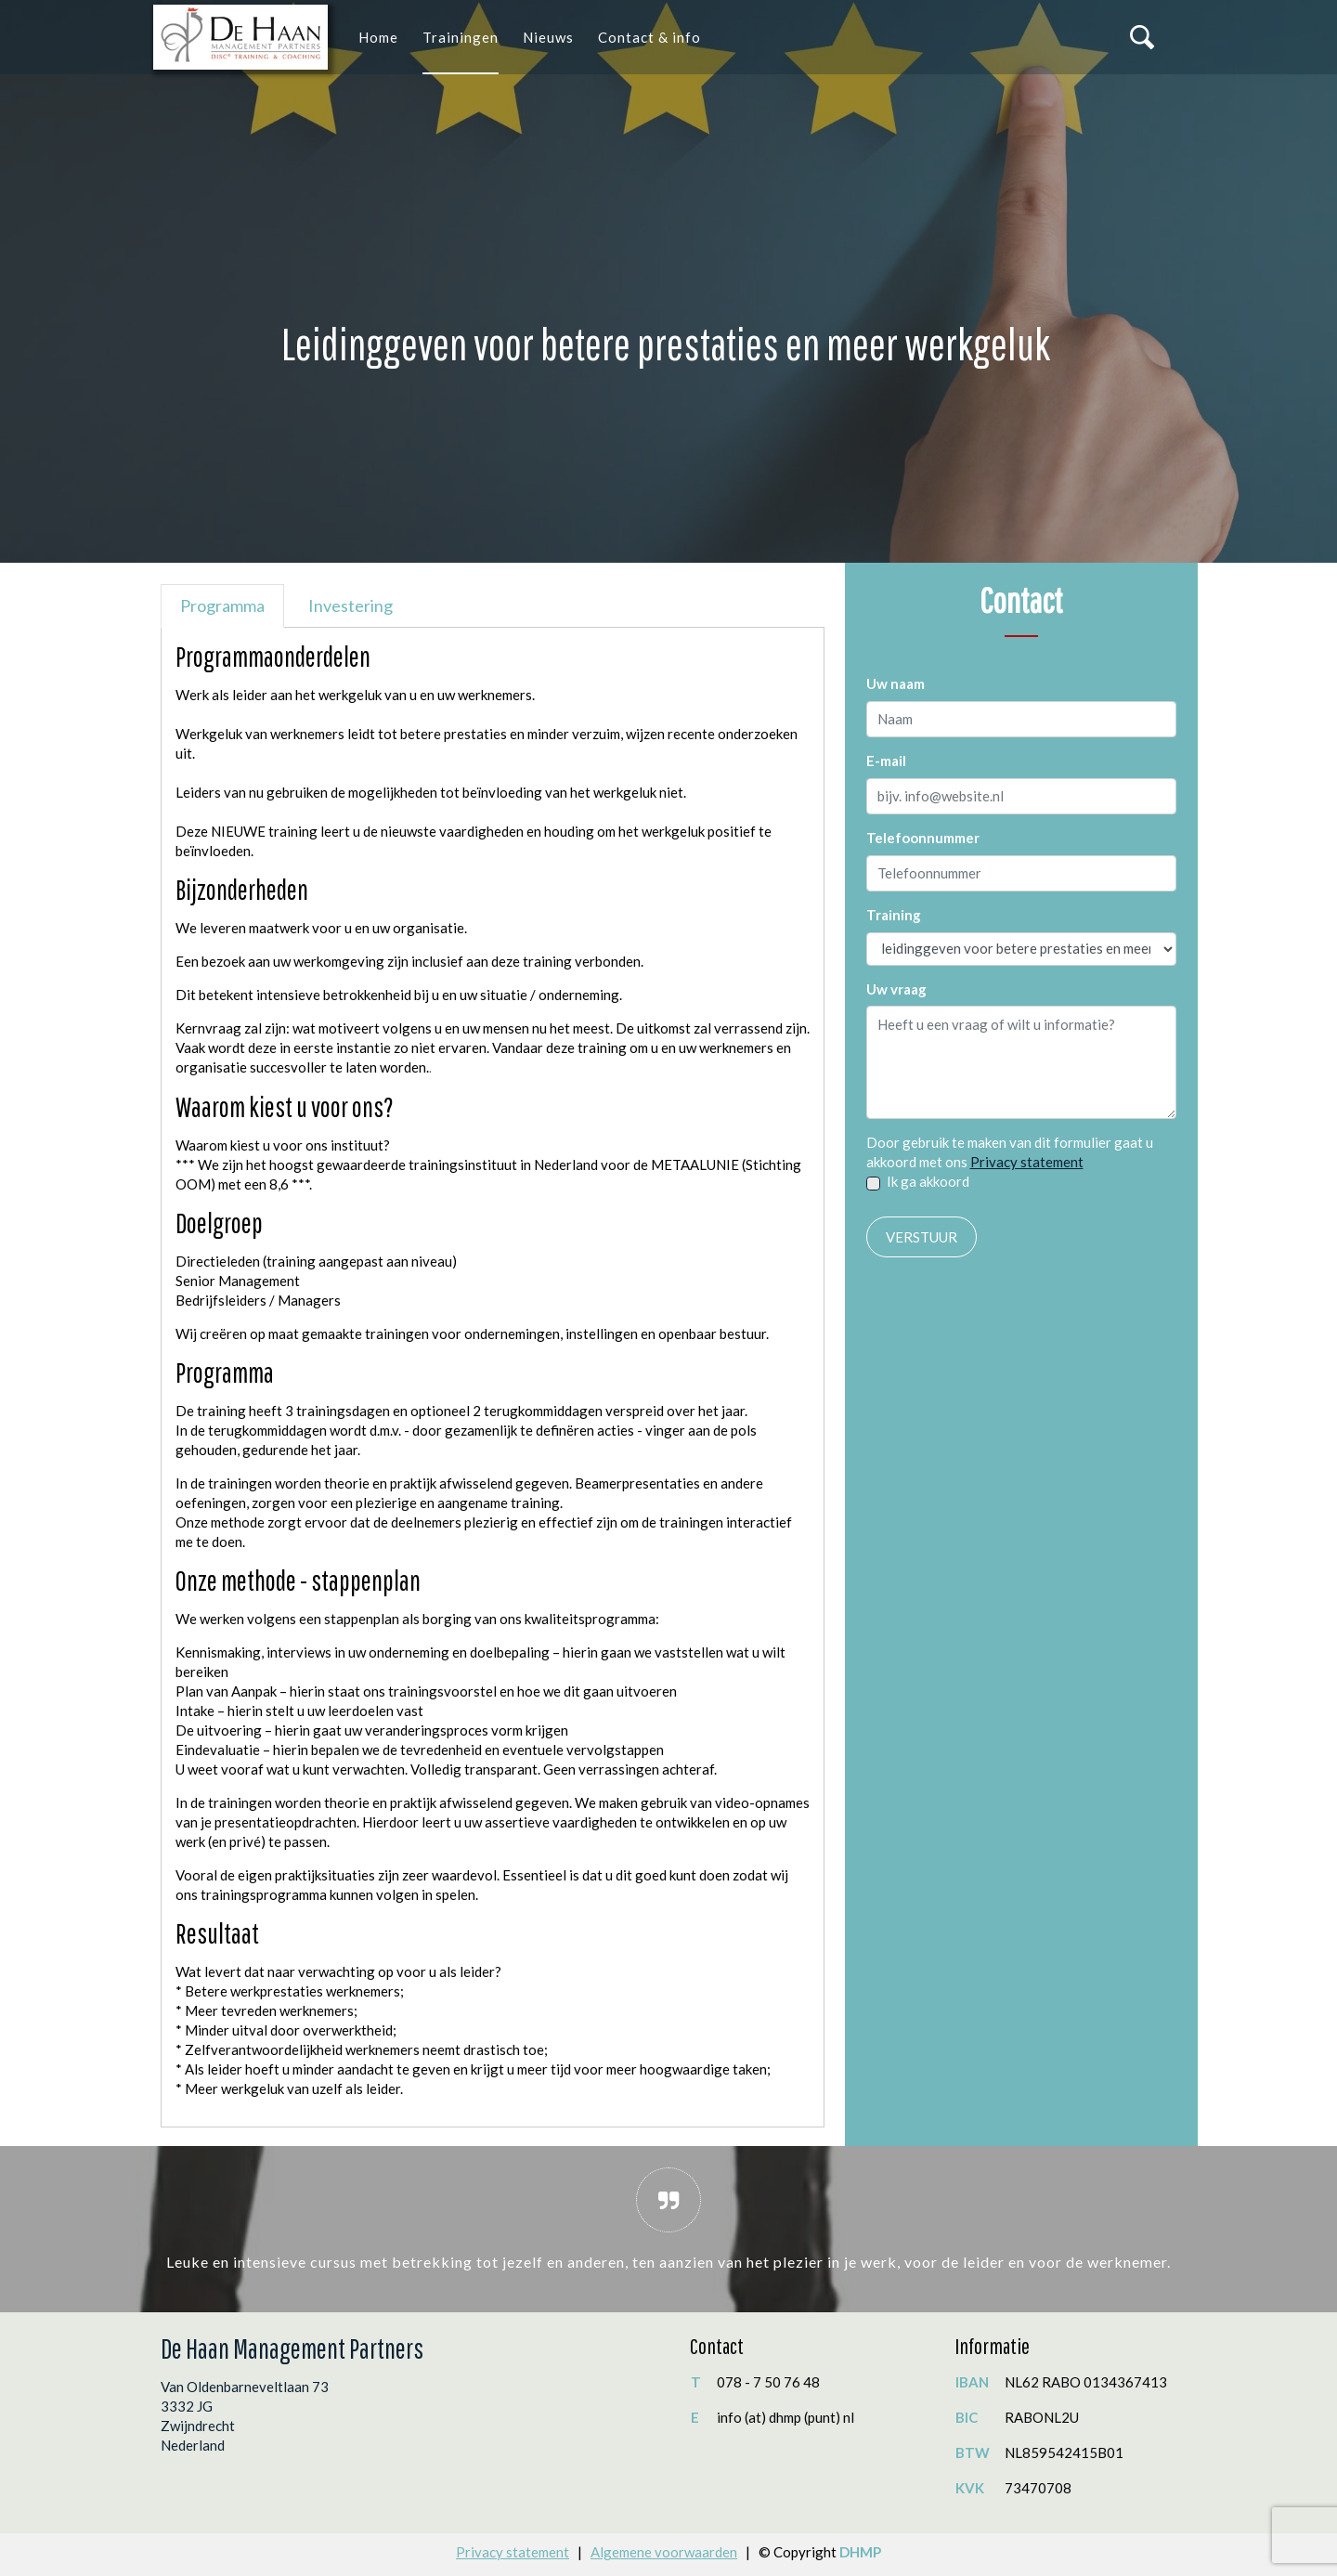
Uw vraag (896, 989)
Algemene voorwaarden (664, 2551)
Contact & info (649, 37)
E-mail (886, 760)
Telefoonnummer (923, 837)
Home (378, 37)
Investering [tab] (350, 605)
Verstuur (921, 1237)
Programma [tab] (222, 605)
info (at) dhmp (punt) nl (785, 2417)
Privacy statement (1027, 1161)
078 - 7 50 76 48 (768, 2382)
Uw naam (895, 683)
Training (893, 914)
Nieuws (548, 37)
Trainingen (460, 37)
